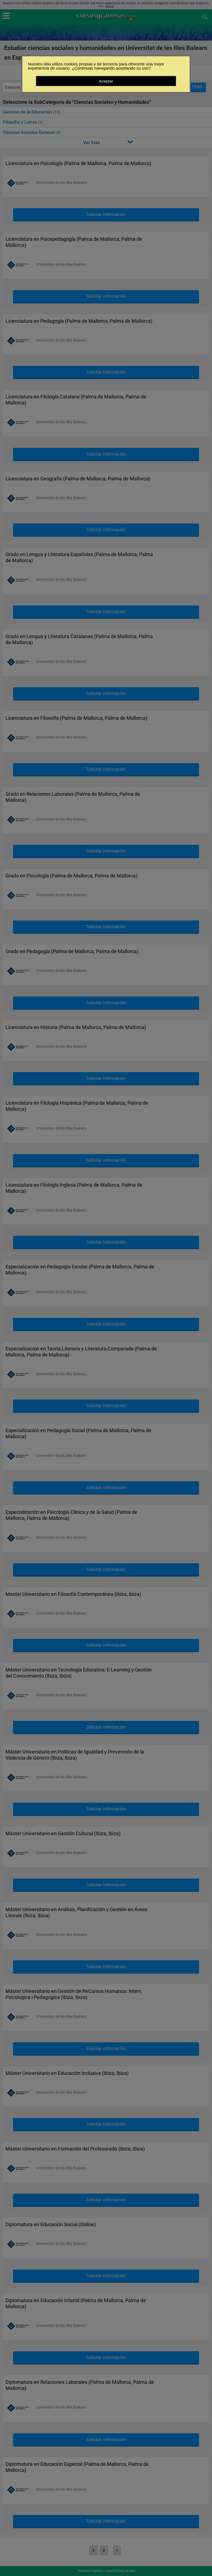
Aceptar (106, 81)
